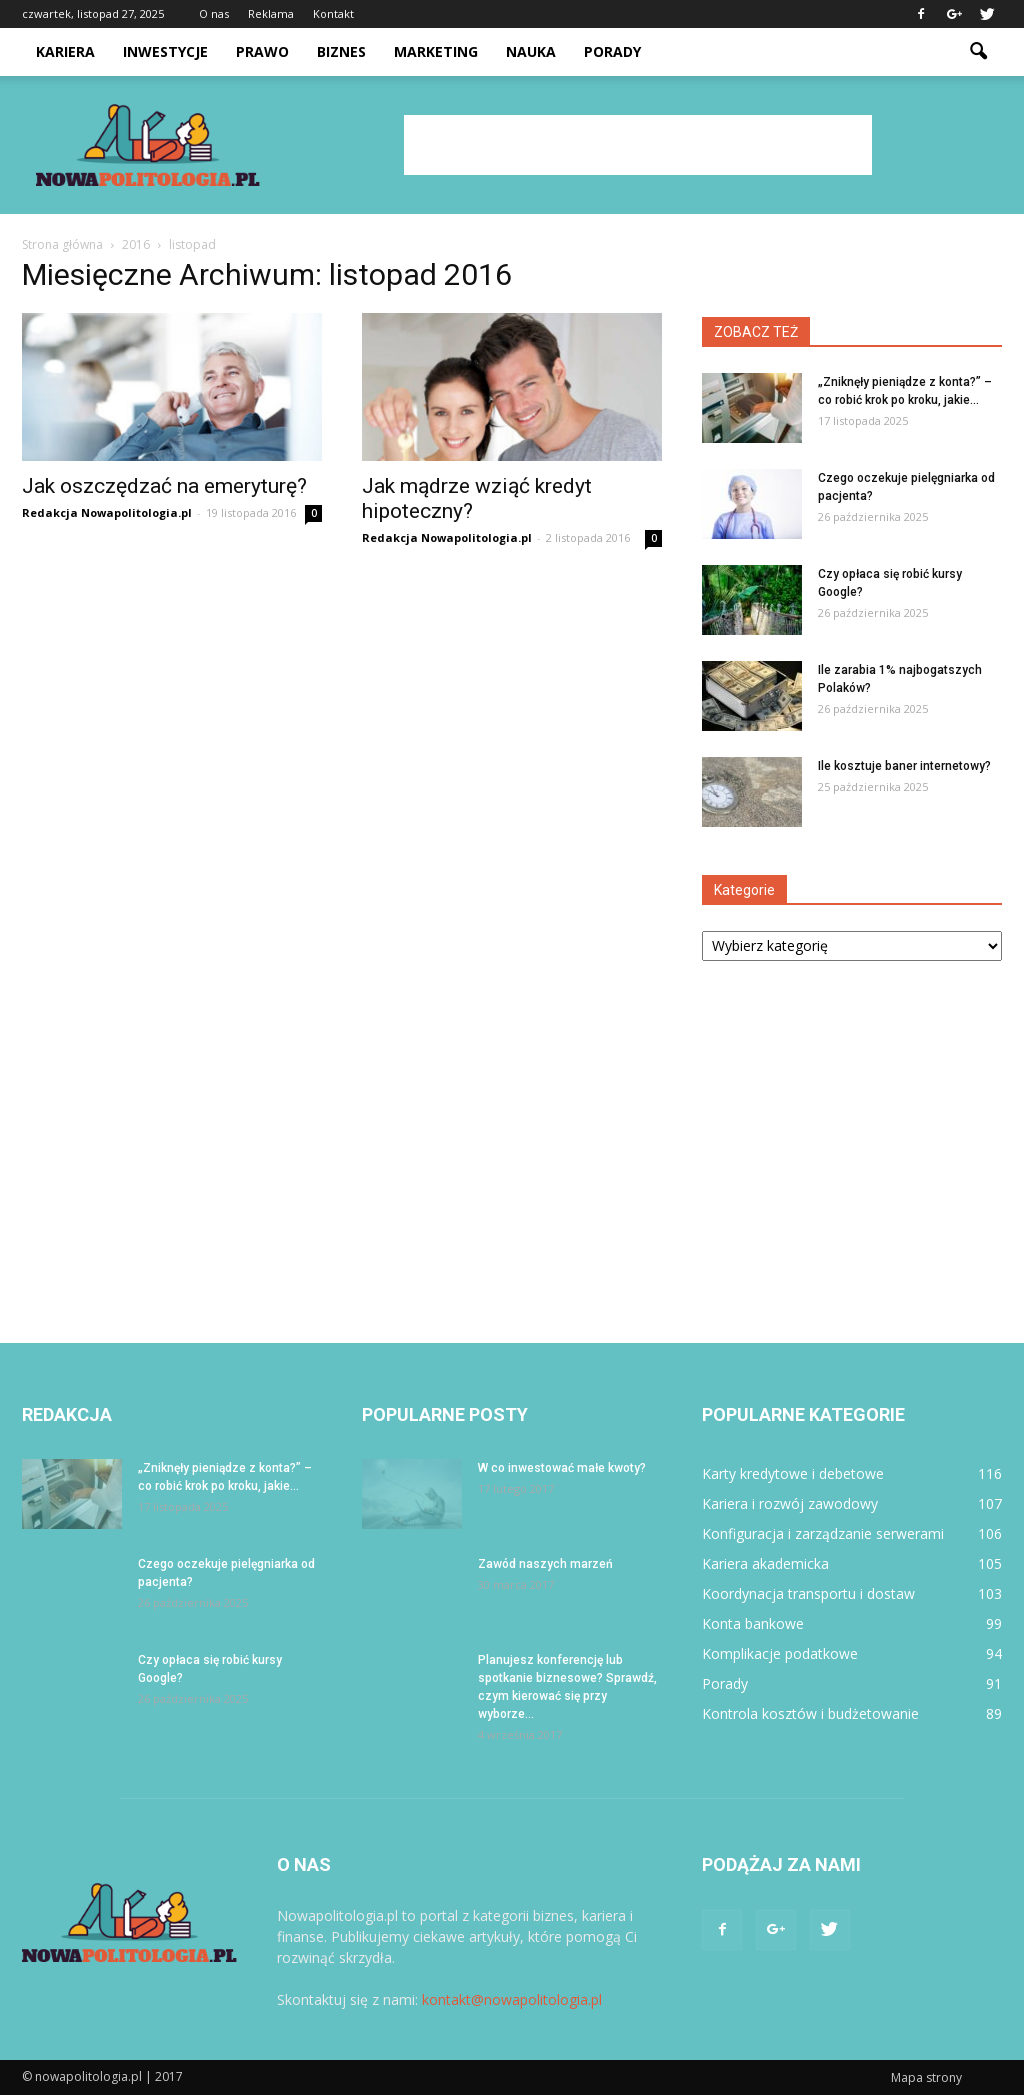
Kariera (65, 51)
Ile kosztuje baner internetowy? (904, 766)
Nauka (531, 51)
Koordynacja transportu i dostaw (808, 1593)
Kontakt (333, 13)
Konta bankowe (753, 1623)
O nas (214, 13)
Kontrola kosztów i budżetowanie (810, 1713)
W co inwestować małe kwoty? (562, 1468)
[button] (978, 52)
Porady (612, 51)
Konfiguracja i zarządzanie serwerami (823, 1533)
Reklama (271, 13)
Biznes (341, 51)
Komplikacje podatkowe (780, 1653)
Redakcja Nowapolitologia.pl (107, 512)
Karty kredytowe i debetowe (793, 1473)
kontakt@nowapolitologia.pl (512, 1999)
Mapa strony (926, 2077)
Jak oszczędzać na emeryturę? (164, 486)
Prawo (262, 51)
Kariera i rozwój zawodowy (790, 1503)
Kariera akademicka (765, 1563)
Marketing (436, 51)
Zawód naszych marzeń (545, 1564)
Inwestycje (165, 51)
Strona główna (62, 244)
